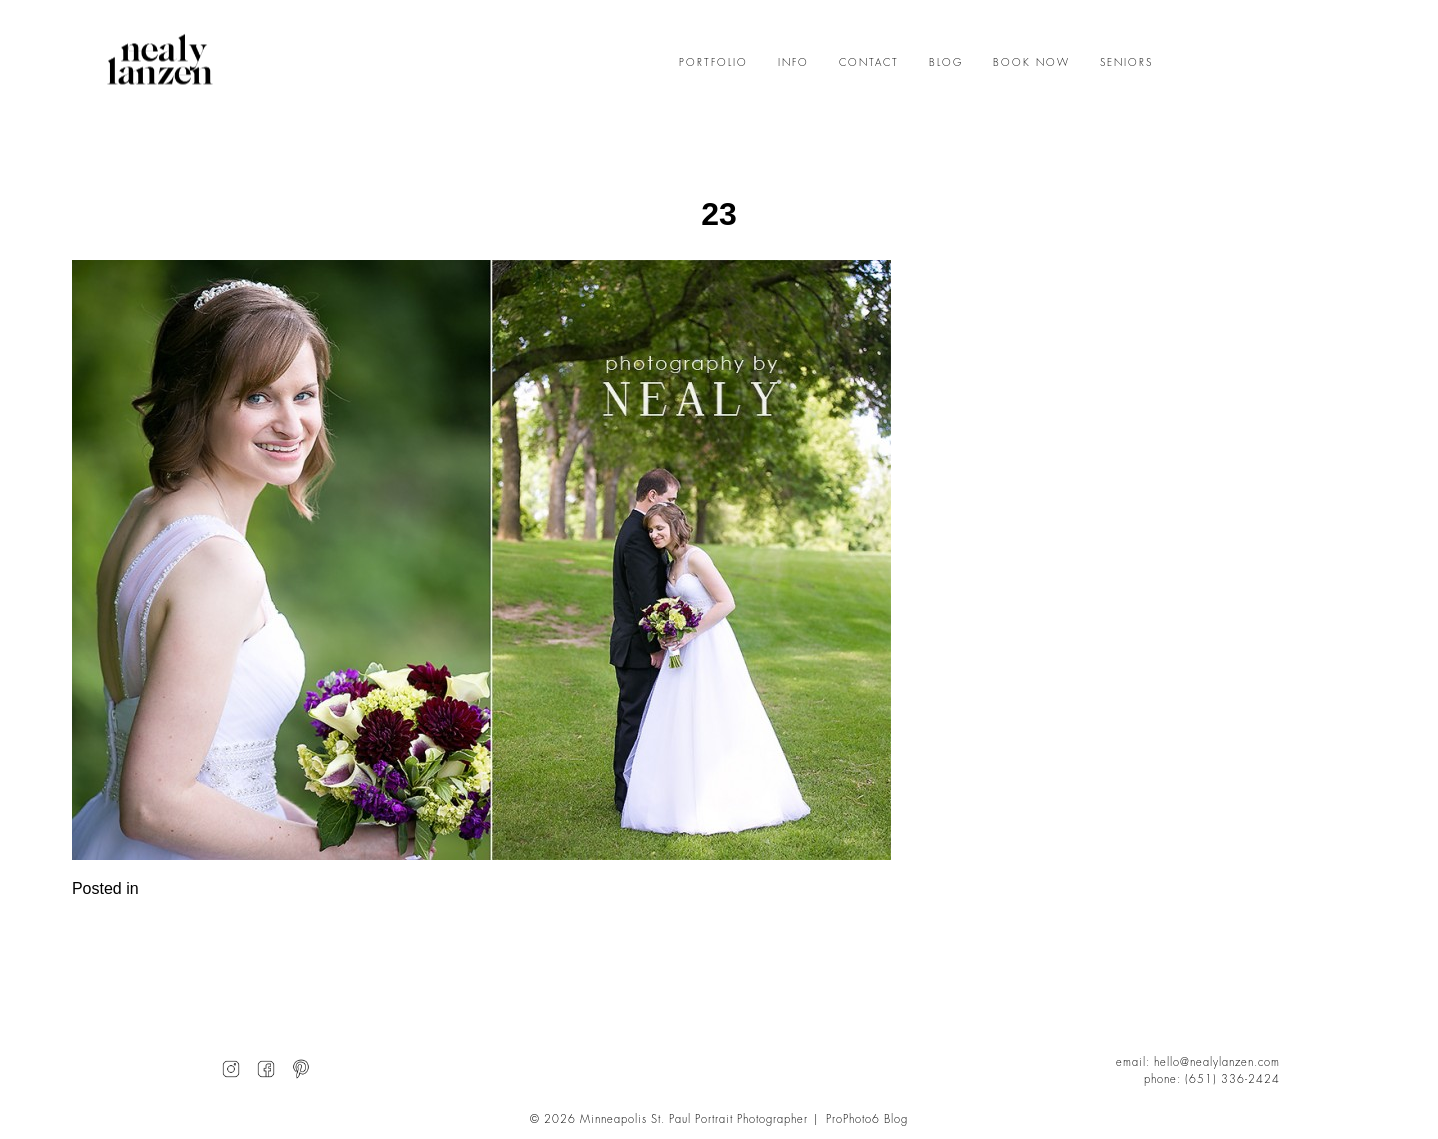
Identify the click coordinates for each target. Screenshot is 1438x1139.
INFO (793, 63)
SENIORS (1126, 63)
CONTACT (869, 63)
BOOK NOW (1031, 63)
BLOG (946, 63)
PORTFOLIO (713, 63)
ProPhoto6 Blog (867, 1119)
